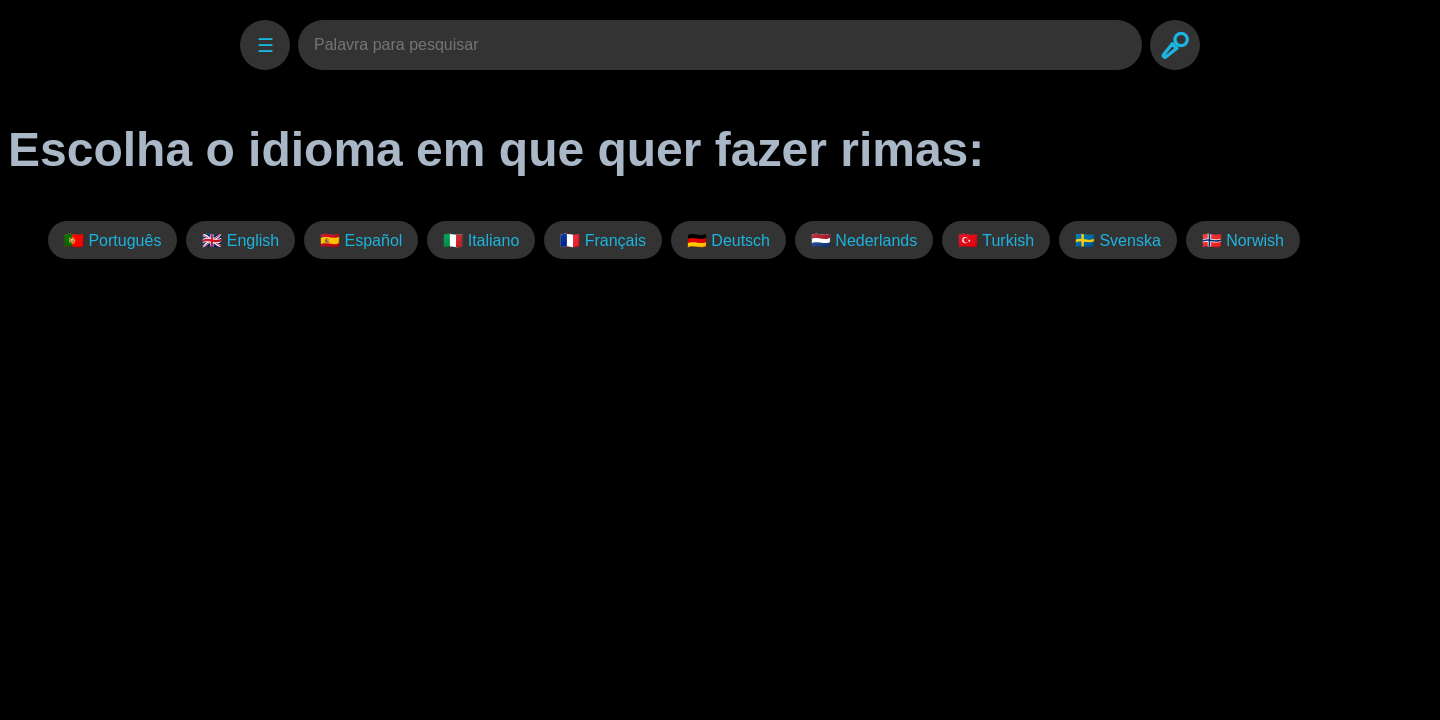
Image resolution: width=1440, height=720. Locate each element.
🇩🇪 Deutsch (728, 240)
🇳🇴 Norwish (1243, 240)
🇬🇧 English (240, 240)
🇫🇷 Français (603, 240)
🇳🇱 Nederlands (864, 240)
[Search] (1175, 45)
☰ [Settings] (265, 45)
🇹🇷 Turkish (996, 240)
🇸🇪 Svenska (1118, 240)
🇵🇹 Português (112, 240)
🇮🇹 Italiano (481, 240)
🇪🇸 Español (361, 240)
